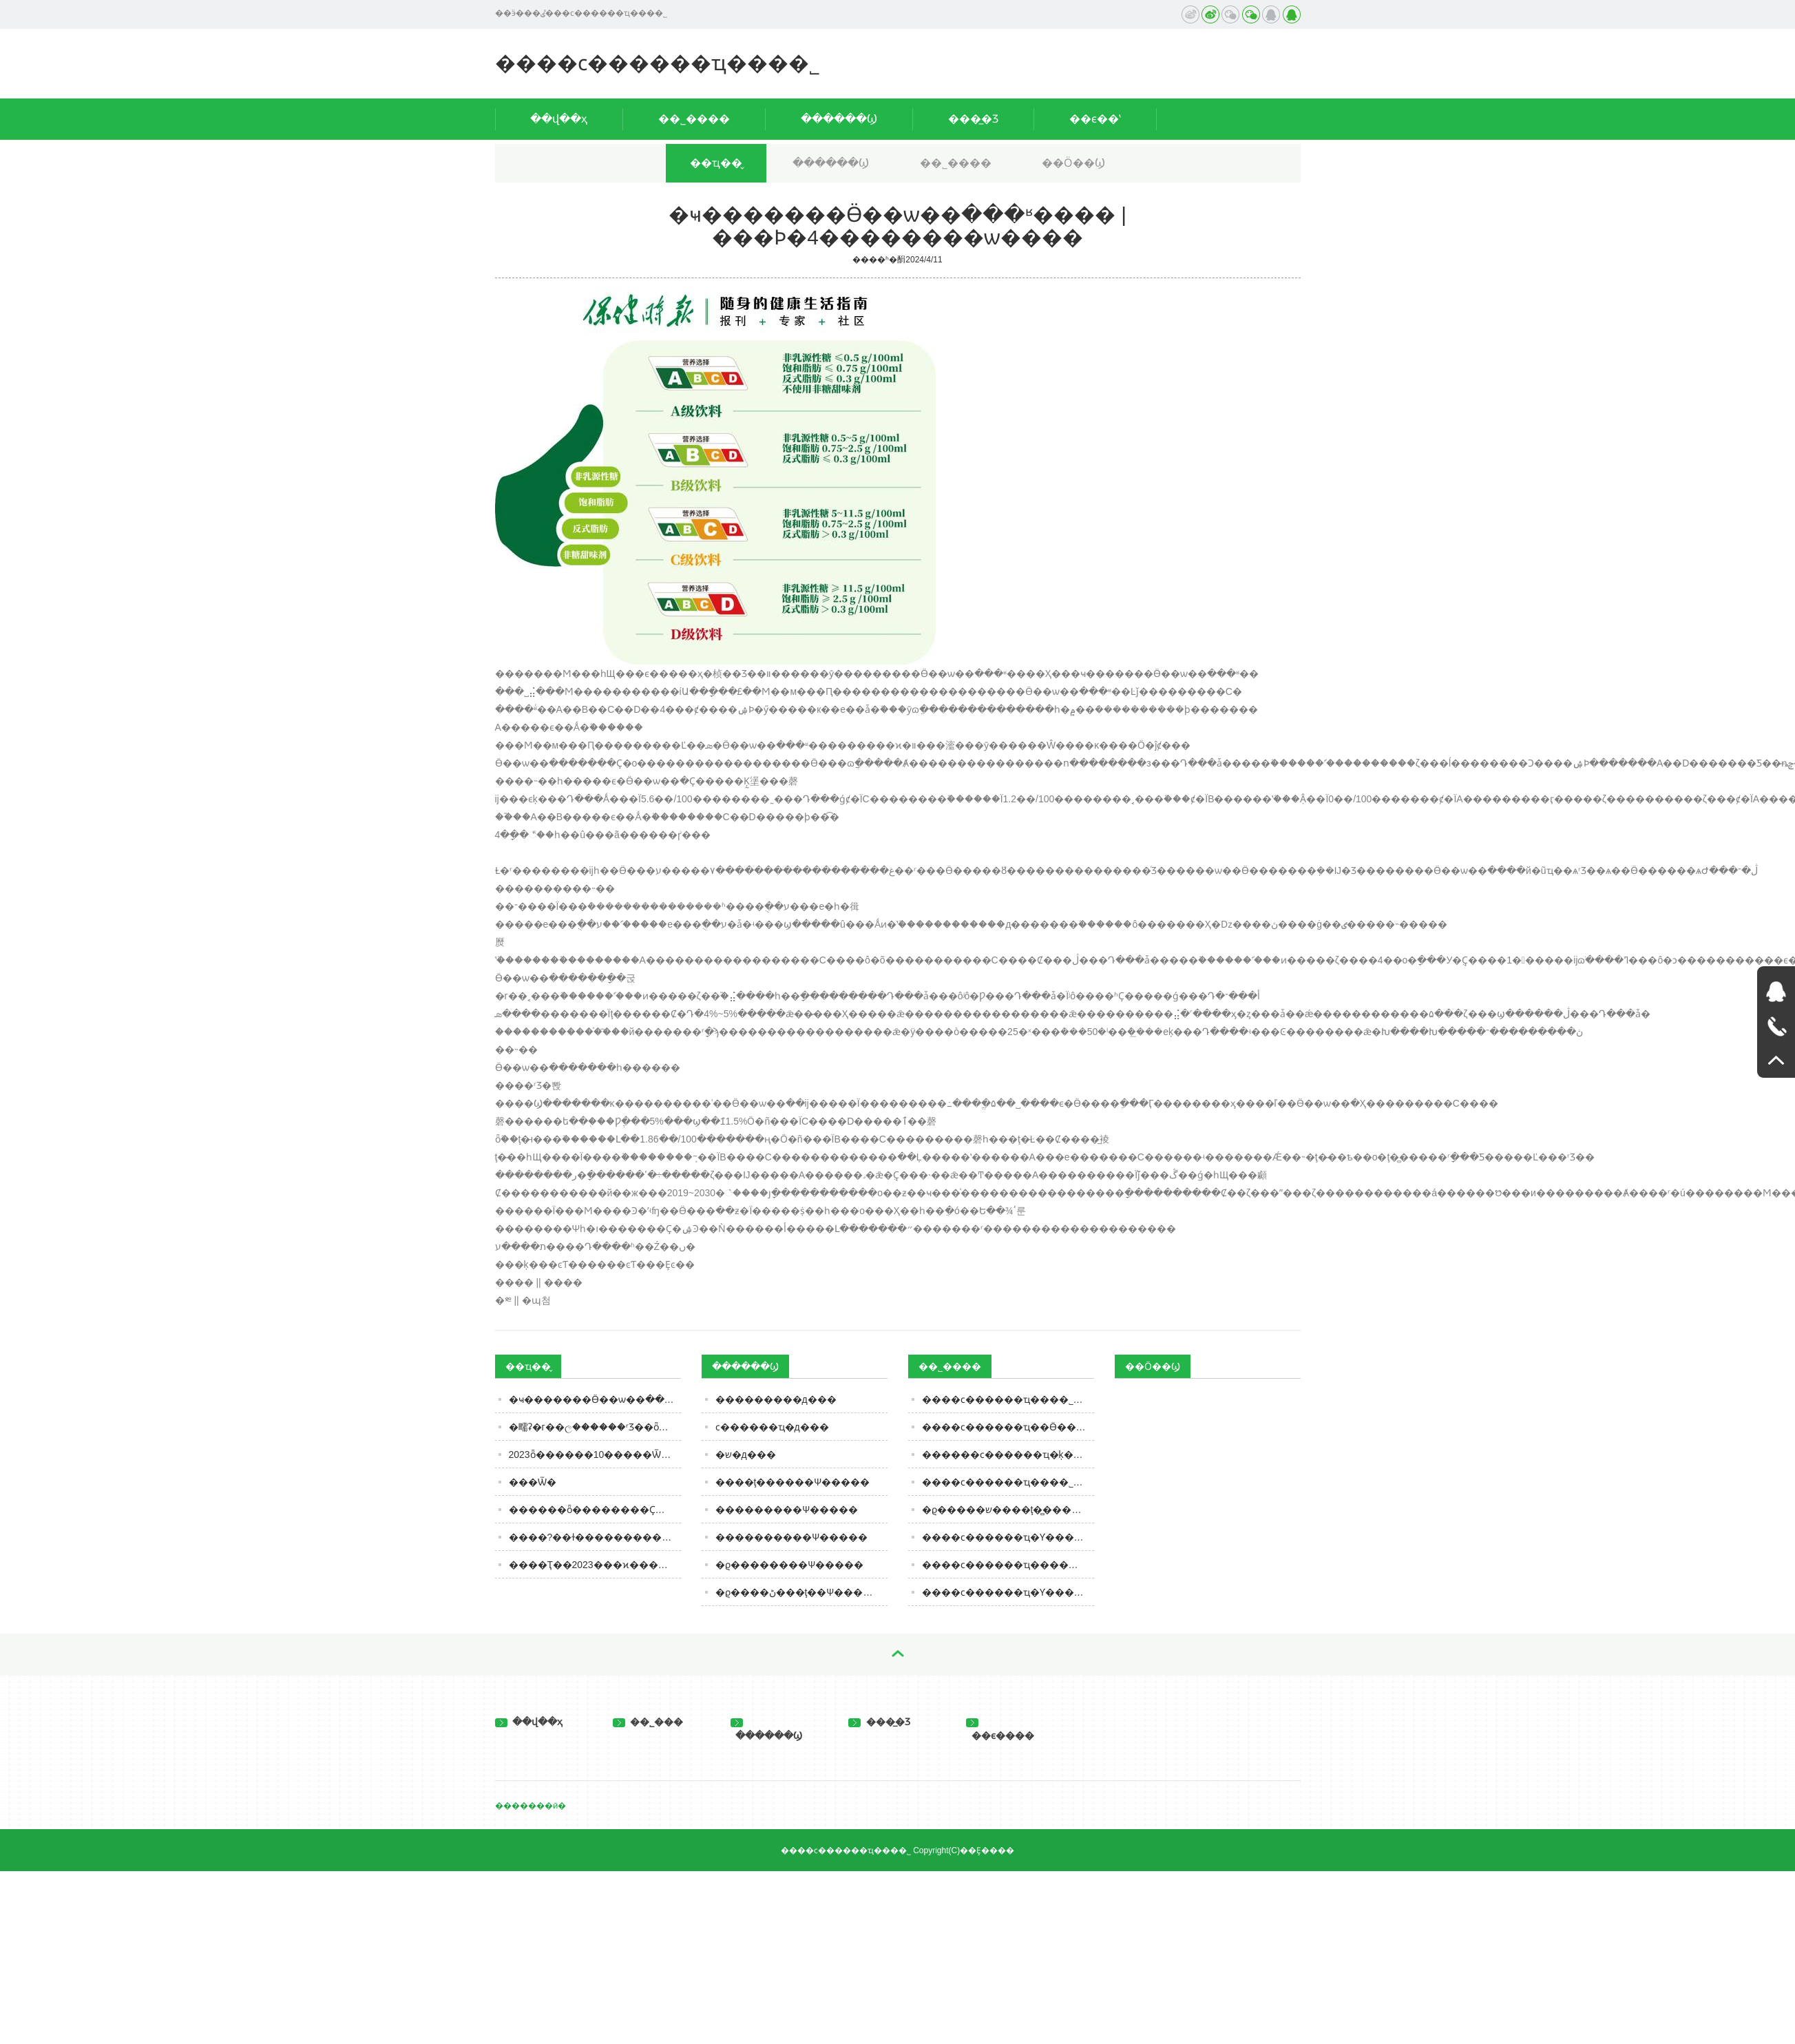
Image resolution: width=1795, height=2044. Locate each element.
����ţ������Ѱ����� (792, 1482)
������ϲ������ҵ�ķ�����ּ (1008, 1454)
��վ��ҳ (558, 119)
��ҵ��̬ (716, 163)
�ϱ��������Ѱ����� (789, 1564)
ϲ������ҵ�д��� (772, 1426)
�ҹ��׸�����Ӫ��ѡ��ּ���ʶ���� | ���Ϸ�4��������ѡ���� (595, 1399)
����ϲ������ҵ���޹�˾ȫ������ (1008, 1399)
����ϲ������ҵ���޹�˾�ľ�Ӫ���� (1008, 1482)
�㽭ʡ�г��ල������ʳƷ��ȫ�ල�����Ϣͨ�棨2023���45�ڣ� (595, 1426)
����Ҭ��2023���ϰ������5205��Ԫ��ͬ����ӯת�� (595, 1564)
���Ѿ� (532, 1482)
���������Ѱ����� (786, 1509)
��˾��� (648, 1721)
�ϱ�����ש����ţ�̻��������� (1008, 1509)
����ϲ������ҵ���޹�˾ (657, 63)
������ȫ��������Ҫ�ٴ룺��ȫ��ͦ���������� (595, 1509)
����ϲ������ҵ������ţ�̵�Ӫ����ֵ (1008, 1564)
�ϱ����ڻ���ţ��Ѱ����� (799, 1592)
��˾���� (694, 119)
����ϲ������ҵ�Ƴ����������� (1008, 1537)
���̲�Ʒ (973, 119)
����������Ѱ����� (791, 1537)
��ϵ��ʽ (1095, 119)
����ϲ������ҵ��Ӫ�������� (1008, 1426)
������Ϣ (839, 119)
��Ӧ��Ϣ (1073, 163)
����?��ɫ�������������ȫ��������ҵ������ (595, 1537)
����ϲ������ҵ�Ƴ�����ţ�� (1008, 1592)
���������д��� (776, 1399)
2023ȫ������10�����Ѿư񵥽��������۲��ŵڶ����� (595, 1454)
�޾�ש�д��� (745, 1454)
